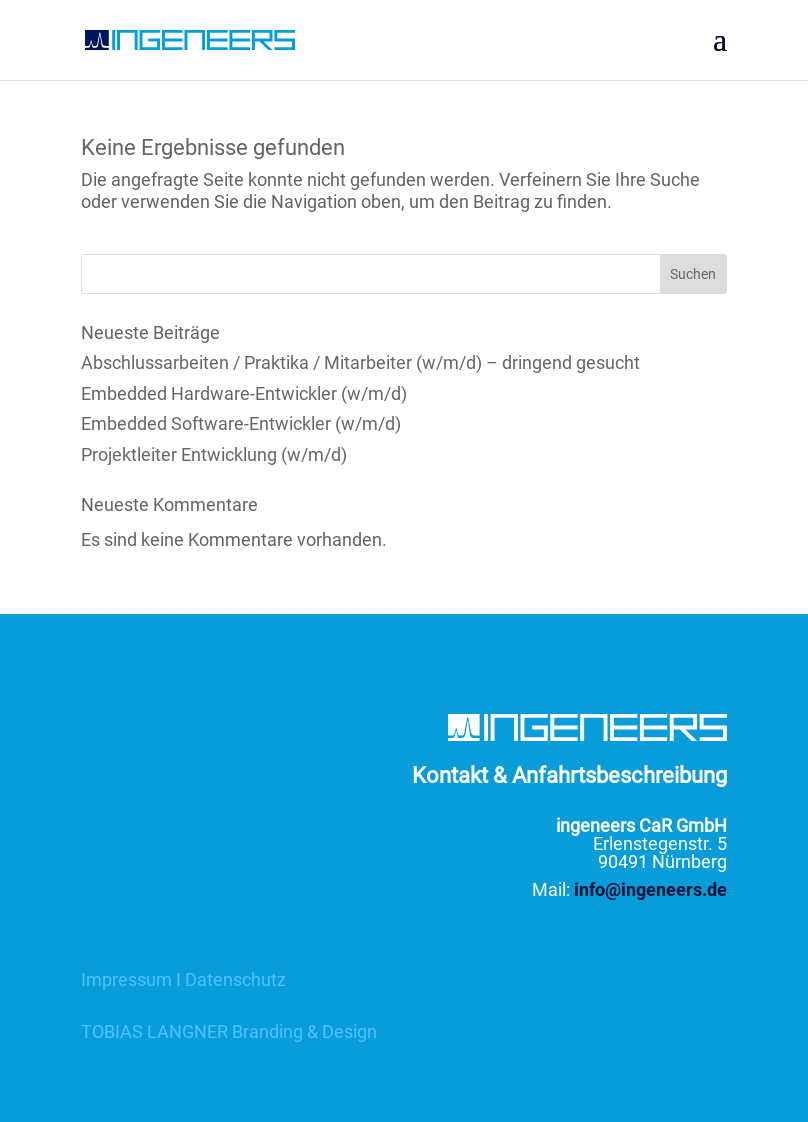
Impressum (126, 979)
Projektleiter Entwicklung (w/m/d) (214, 454)
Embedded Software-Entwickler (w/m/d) (241, 423)
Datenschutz (235, 979)
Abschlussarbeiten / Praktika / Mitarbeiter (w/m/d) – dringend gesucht (360, 362)
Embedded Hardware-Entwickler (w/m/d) (244, 393)
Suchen (693, 274)
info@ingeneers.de (650, 889)
